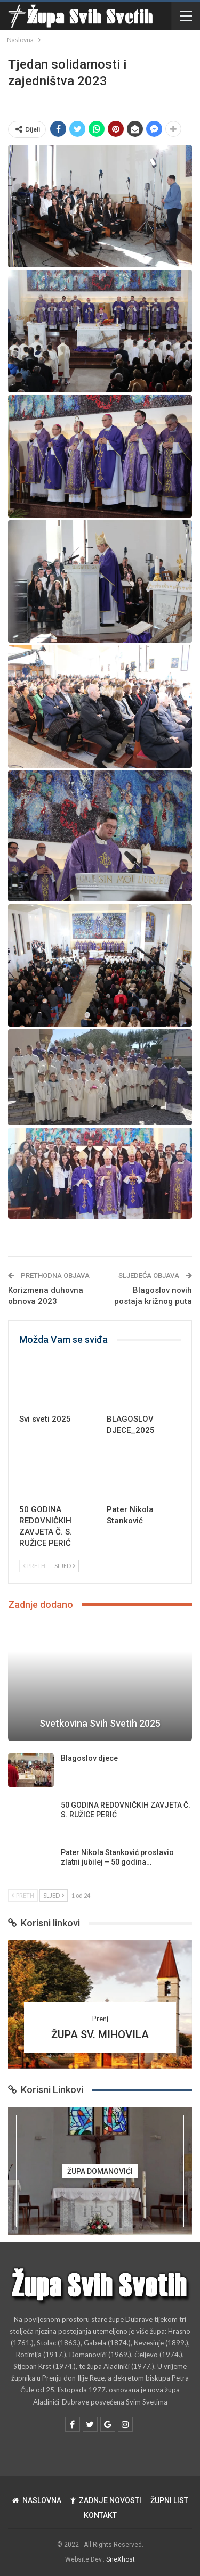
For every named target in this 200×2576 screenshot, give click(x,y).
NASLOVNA (36, 2500)
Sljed (64, 1565)
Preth (34, 1565)
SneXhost (120, 2559)
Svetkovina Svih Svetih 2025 (100, 1723)
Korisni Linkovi (45, 2089)
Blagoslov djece (89, 1758)
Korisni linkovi (44, 1923)
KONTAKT (100, 2515)
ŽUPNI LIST (169, 2500)
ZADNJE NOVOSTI (105, 2500)
